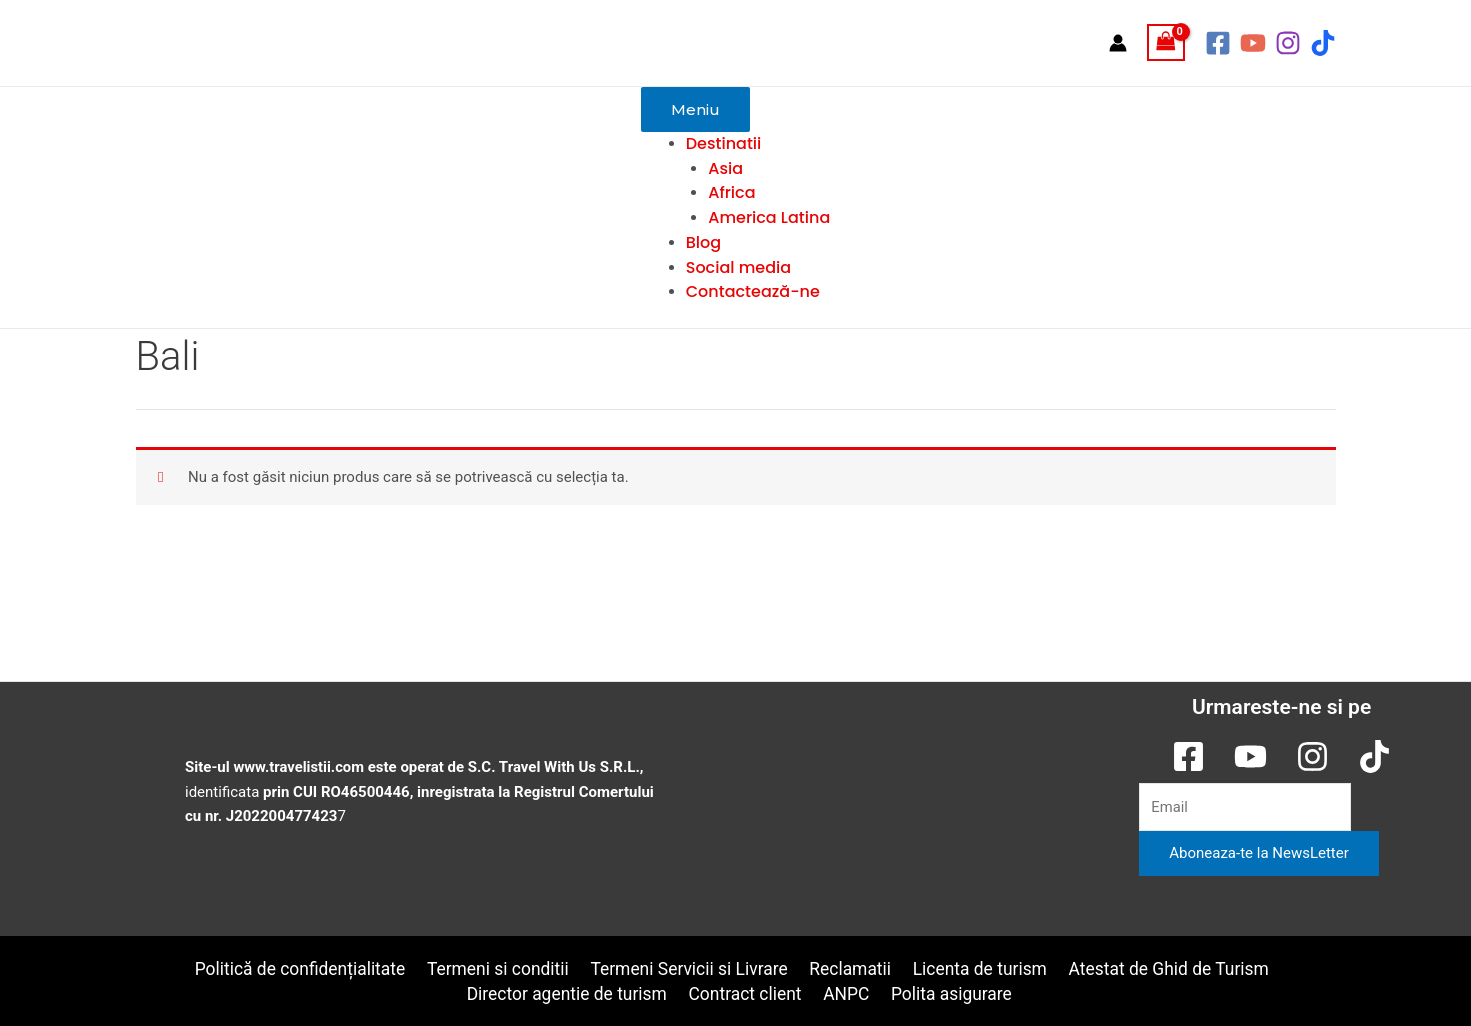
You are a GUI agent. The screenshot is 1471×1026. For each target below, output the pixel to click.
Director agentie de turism (568, 992)
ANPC (848, 992)
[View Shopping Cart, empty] (1166, 42)
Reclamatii (851, 968)
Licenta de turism (980, 968)
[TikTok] (1323, 43)
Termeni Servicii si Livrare (689, 968)
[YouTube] (1253, 43)
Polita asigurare (952, 992)
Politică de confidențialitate (296, 968)
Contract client (748, 992)
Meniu (695, 109)
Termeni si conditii (496, 968)
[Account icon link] (1118, 43)
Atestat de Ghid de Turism (1171, 968)
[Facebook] (1218, 43)
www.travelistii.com (299, 766)
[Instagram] (1288, 43)
